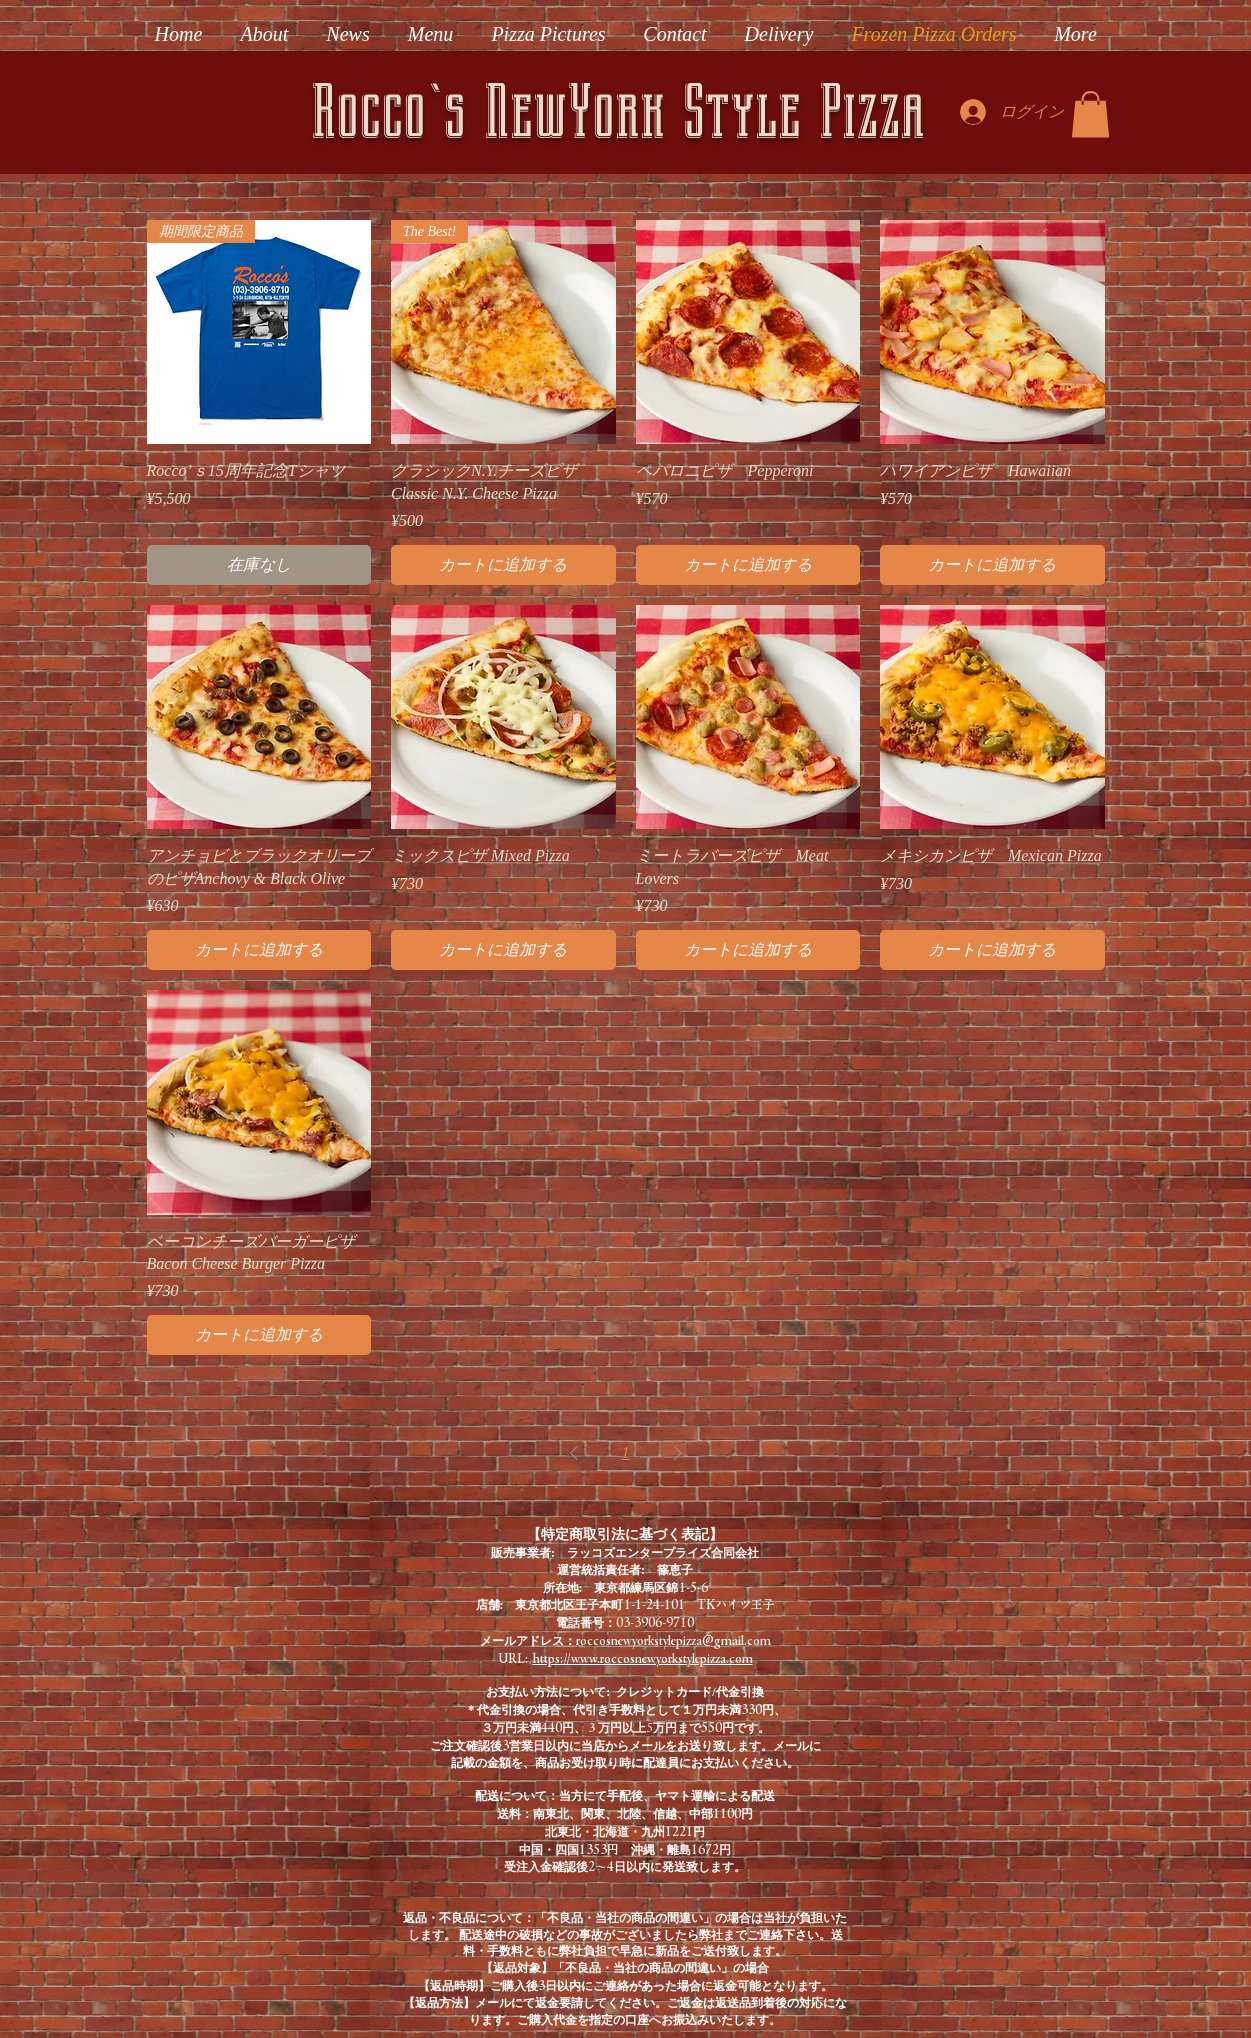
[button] (1090, 114)
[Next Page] (678, 1453)
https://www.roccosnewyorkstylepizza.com (643, 1658)
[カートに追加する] (503, 565)
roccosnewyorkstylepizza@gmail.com (673, 1640)
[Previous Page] (574, 1453)
